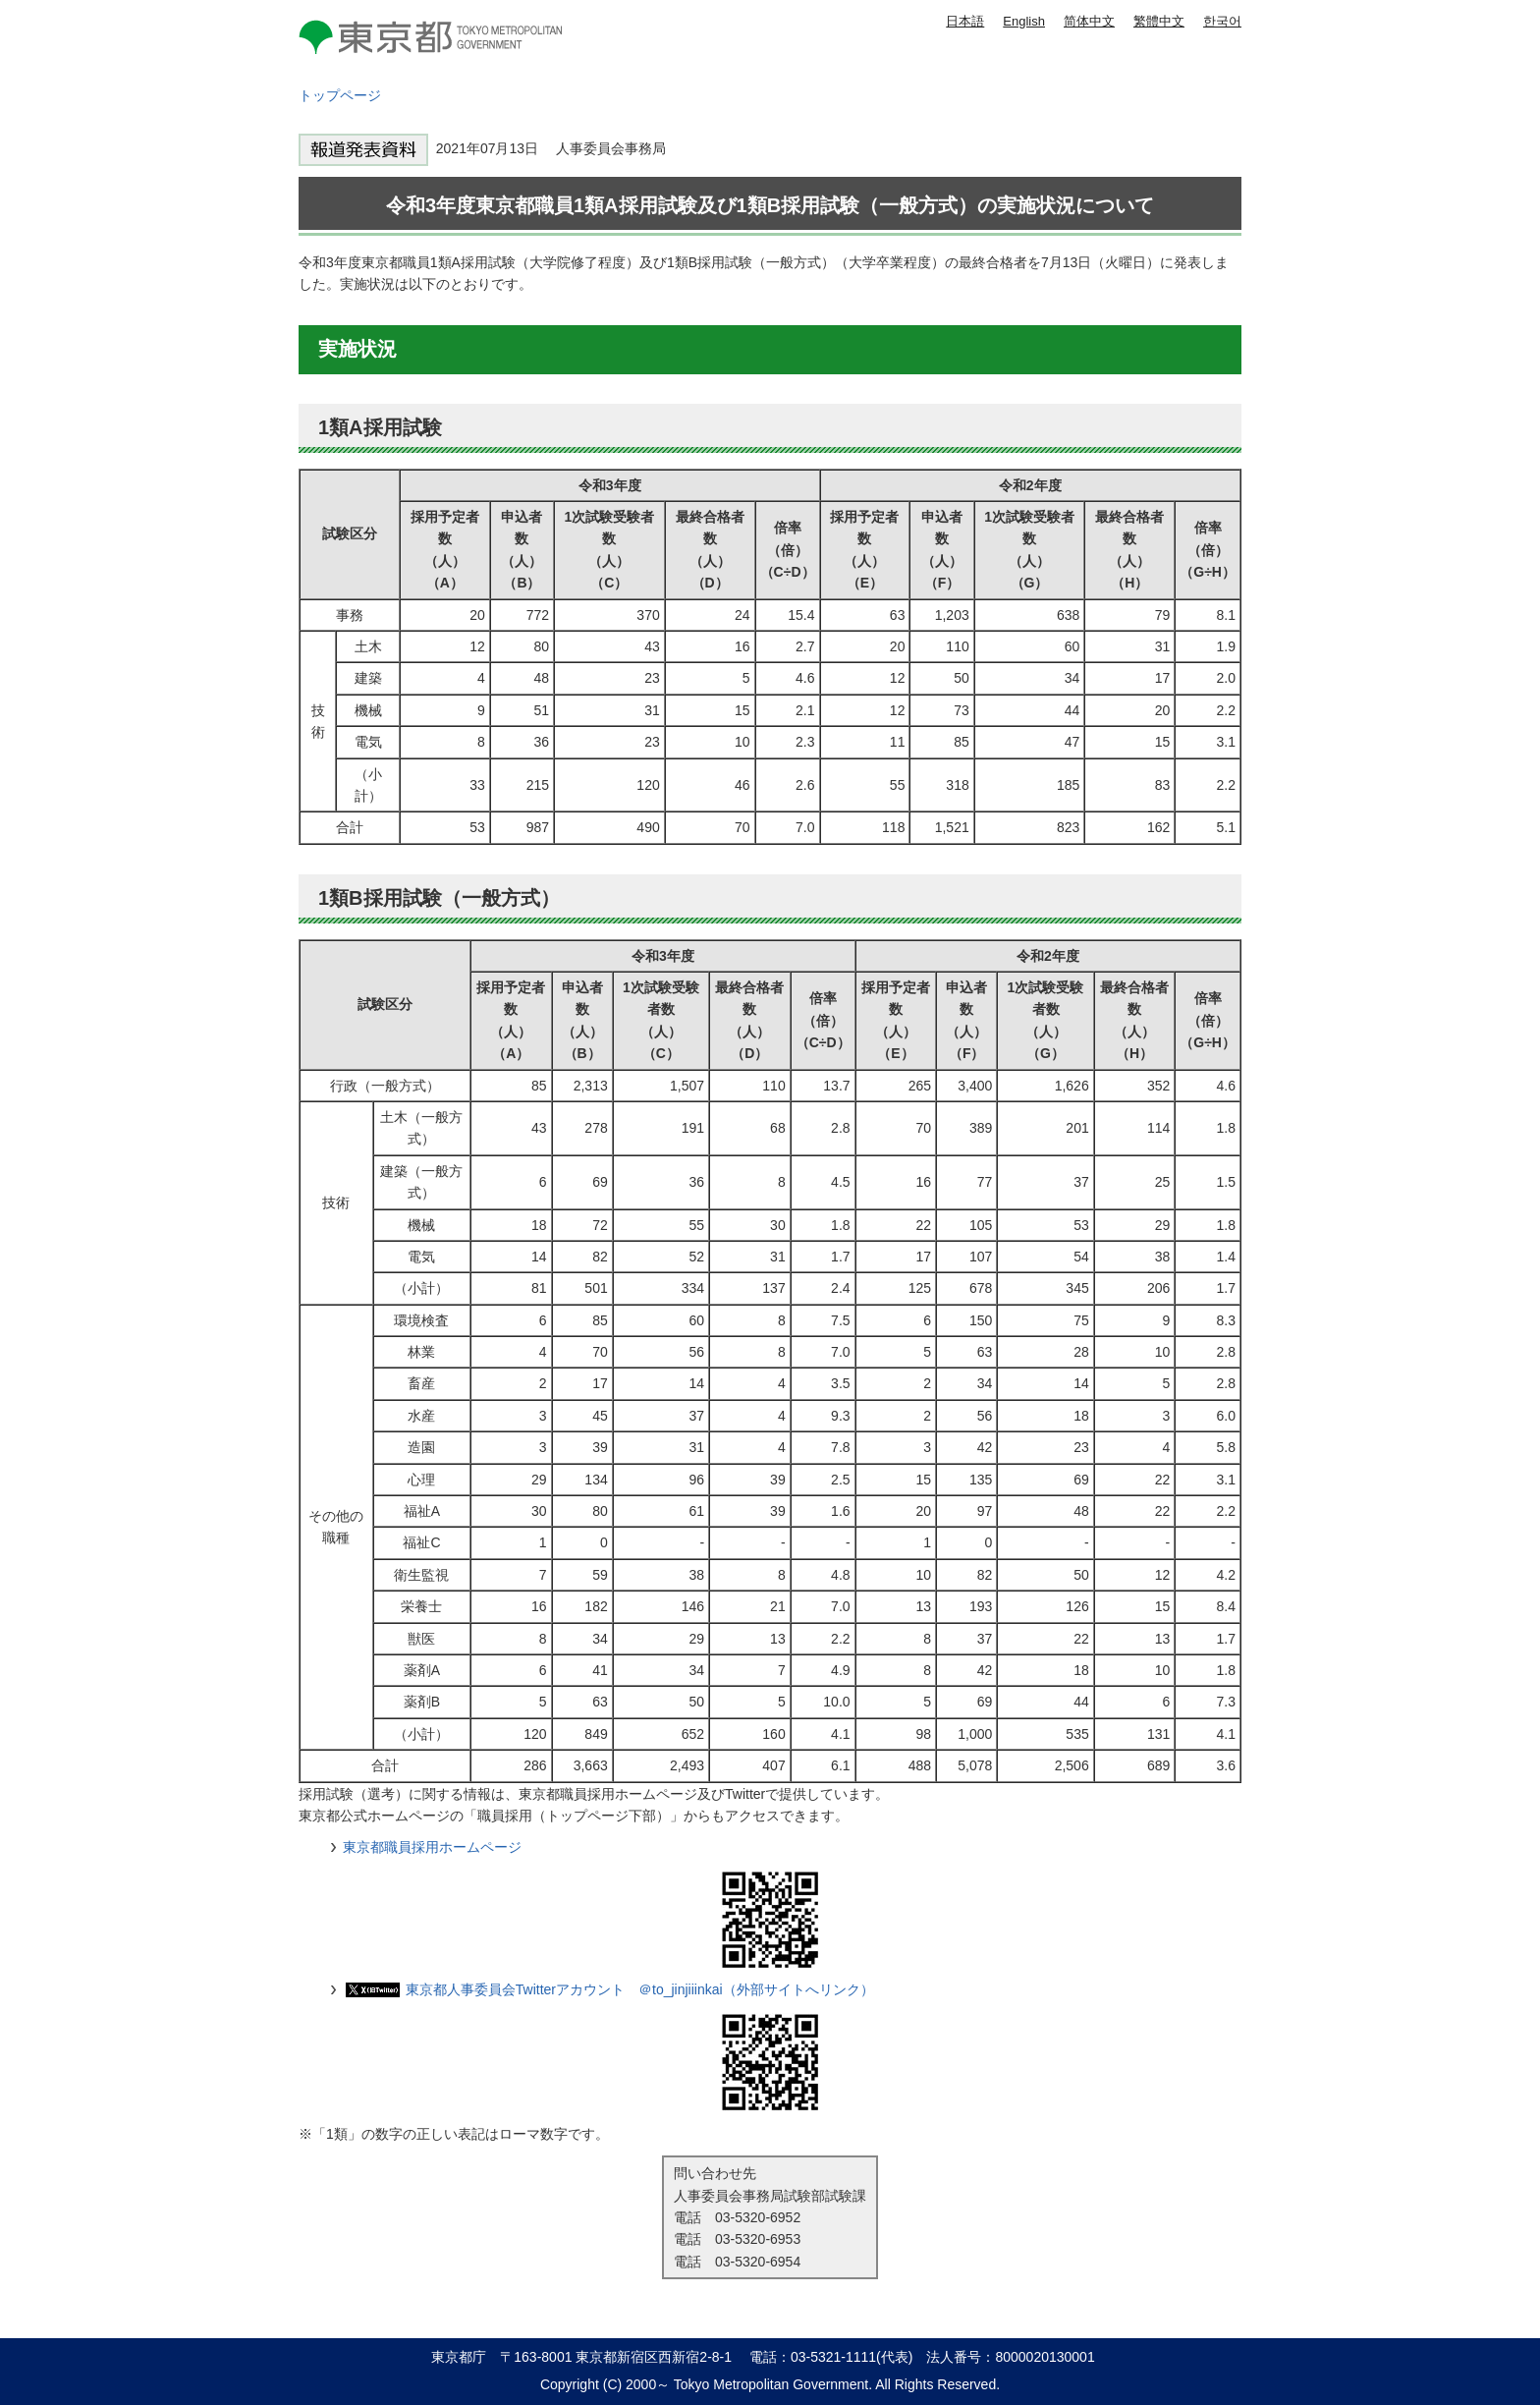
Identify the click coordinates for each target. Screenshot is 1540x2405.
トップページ (340, 95)
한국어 (1222, 21)
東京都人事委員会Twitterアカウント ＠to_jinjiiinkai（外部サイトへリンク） (640, 1989)
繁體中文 (1158, 21)
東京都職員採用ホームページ (432, 1847)
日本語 (965, 21)
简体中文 (1089, 21)
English (1024, 21)
